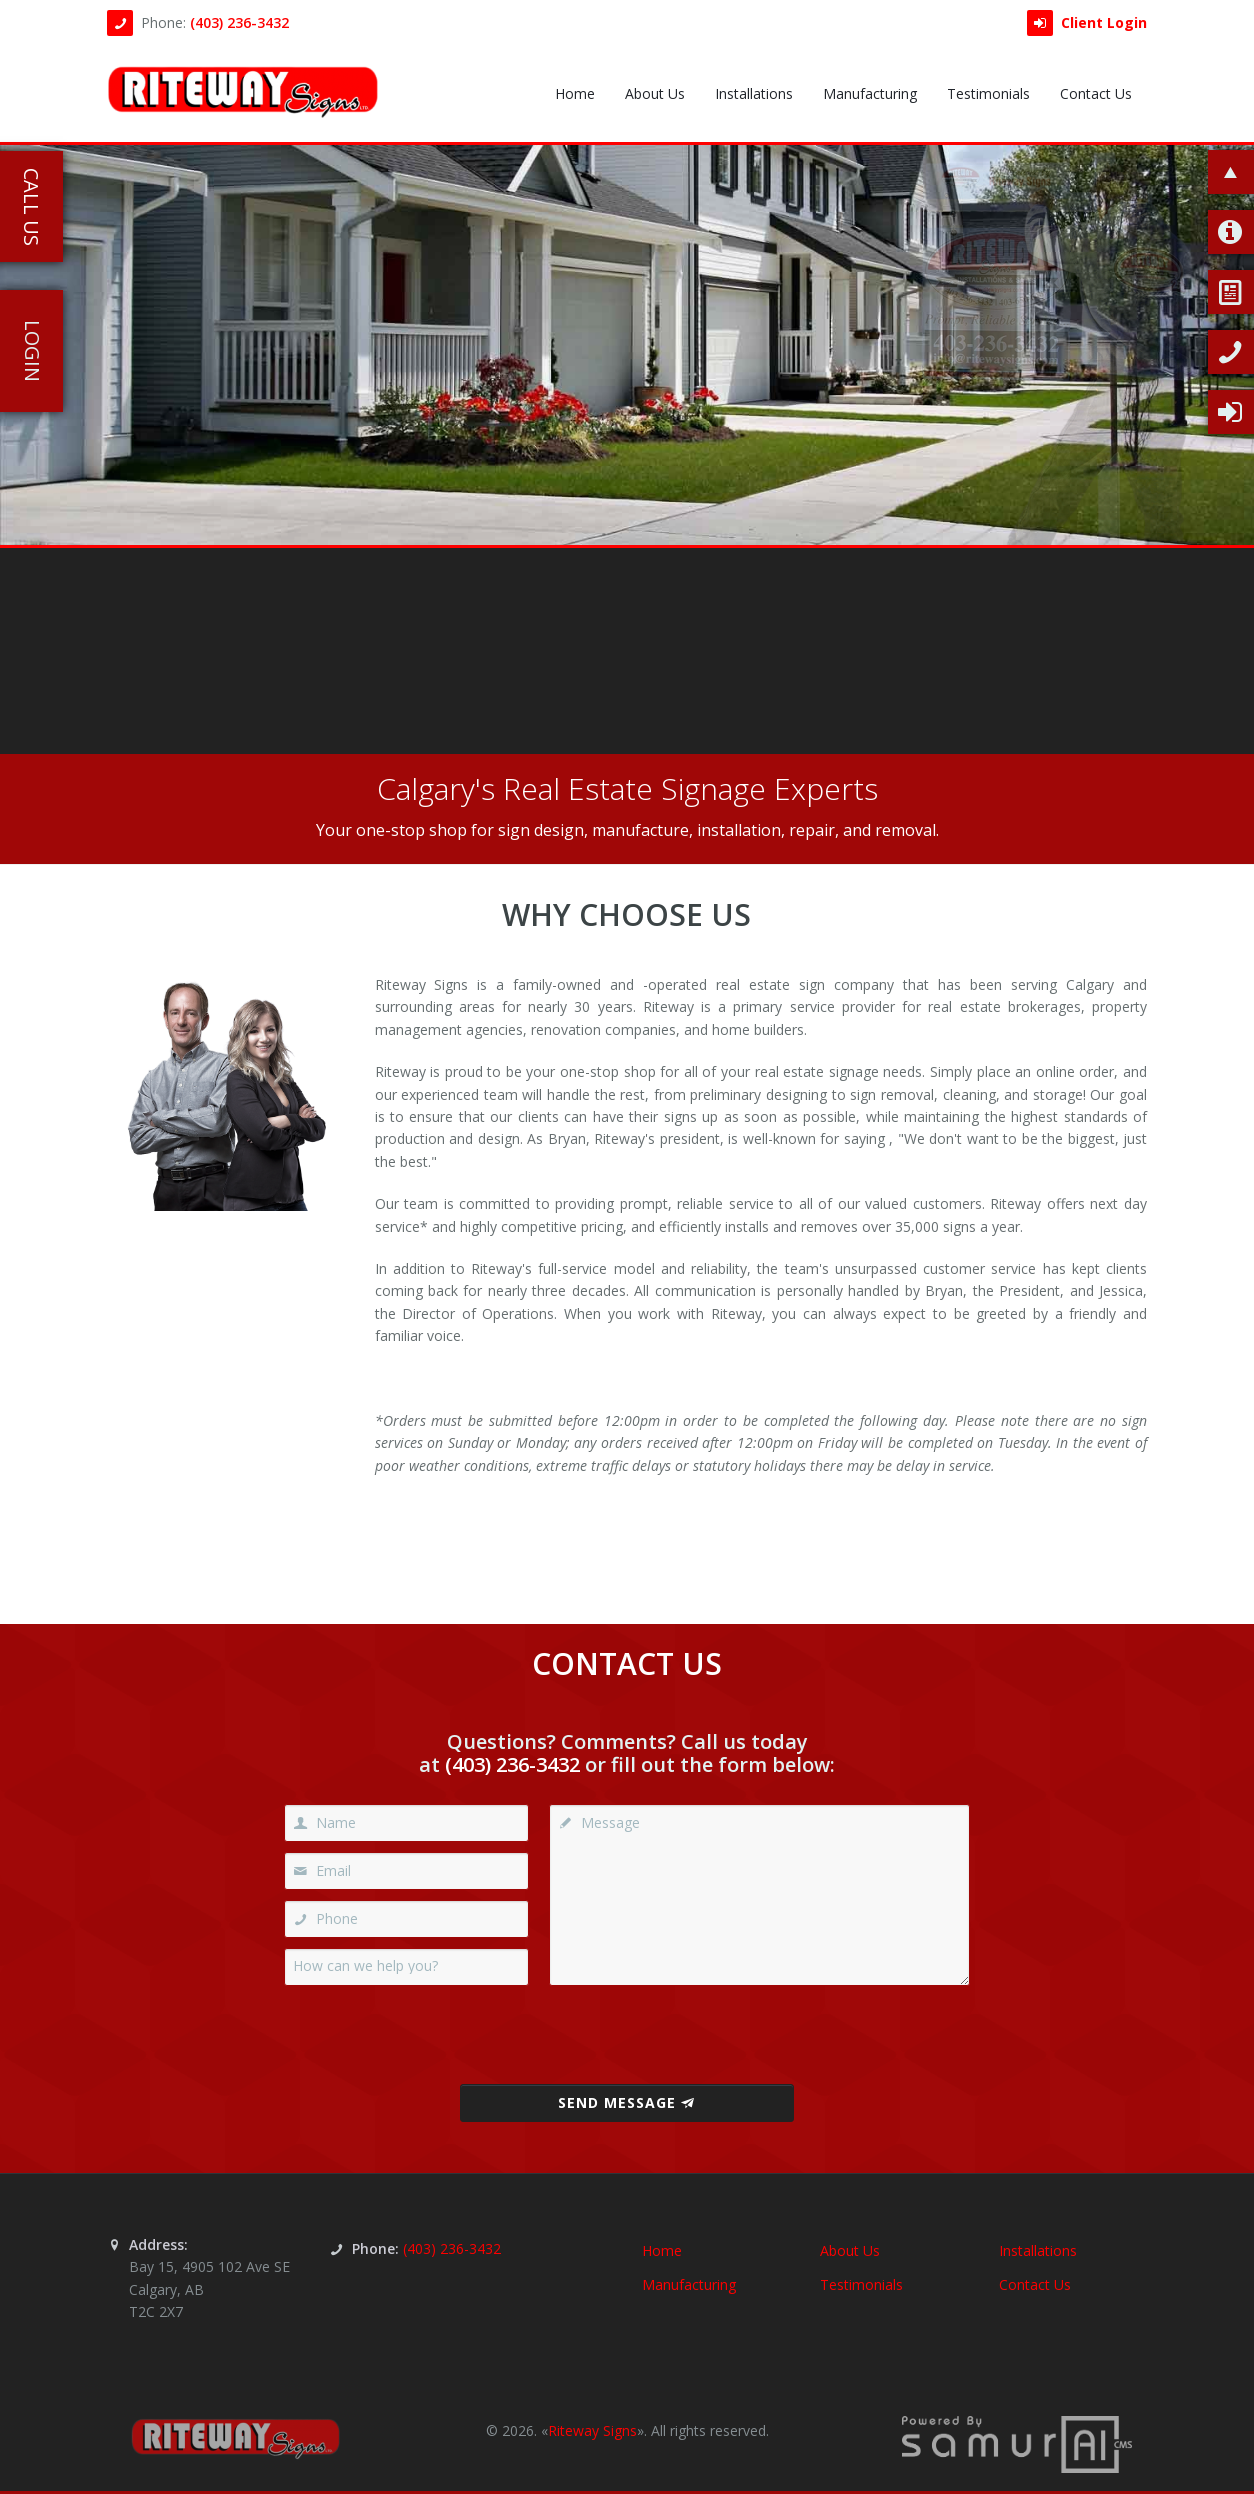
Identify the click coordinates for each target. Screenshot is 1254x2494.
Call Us (31, 207)
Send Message (626, 2102)
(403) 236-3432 (239, 22)
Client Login (1087, 23)
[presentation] (627, 2035)
